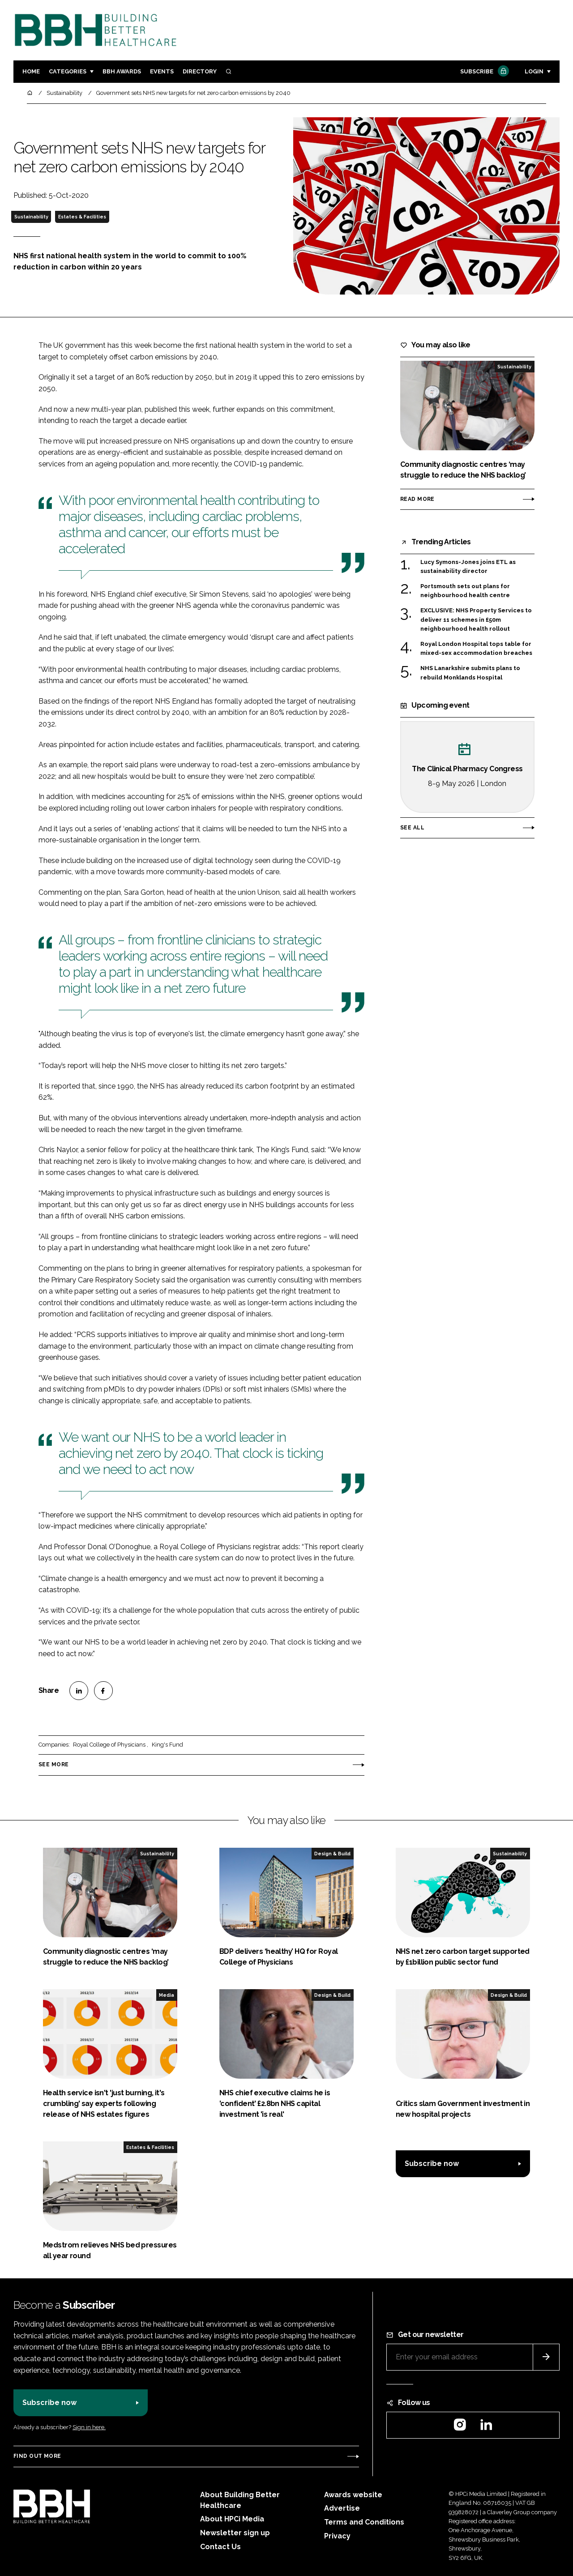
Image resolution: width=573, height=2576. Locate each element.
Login (534, 71)
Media (166, 1995)
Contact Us (220, 2546)
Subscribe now (432, 2163)
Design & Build (332, 1853)
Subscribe (483, 72)
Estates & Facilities (82, 216)
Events (162, 71)
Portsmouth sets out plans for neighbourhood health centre (465, 591)
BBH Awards (122, 71)
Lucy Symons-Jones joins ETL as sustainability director (468, 566)
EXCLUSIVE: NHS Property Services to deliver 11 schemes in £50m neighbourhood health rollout (476, 619)
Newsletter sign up (235, 2533)
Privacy (337, 2536)
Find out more (37, 2456)
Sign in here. (89, 2427)
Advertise (342, 2508)
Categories (67, 71)
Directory (200, 71)
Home (31, 71)
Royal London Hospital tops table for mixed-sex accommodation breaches (476, 648)
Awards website (353, 2495)
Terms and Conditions (364, 2522)
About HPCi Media (232, 2519)
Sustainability (31, 216)
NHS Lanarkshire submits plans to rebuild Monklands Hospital (470, 673)
